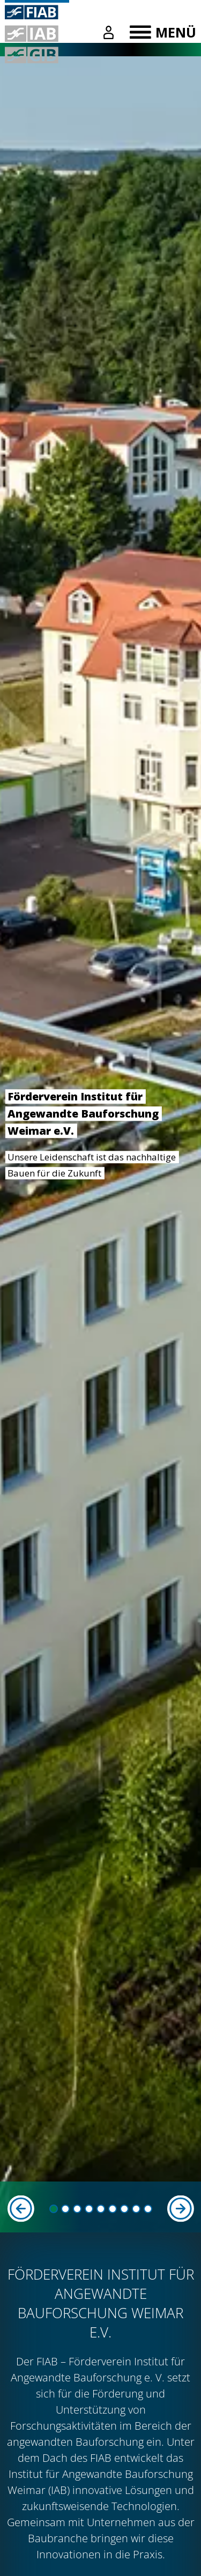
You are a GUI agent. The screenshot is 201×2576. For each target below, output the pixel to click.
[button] (53, 2209)
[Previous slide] (20, 2208)
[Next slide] (180, 2208)
